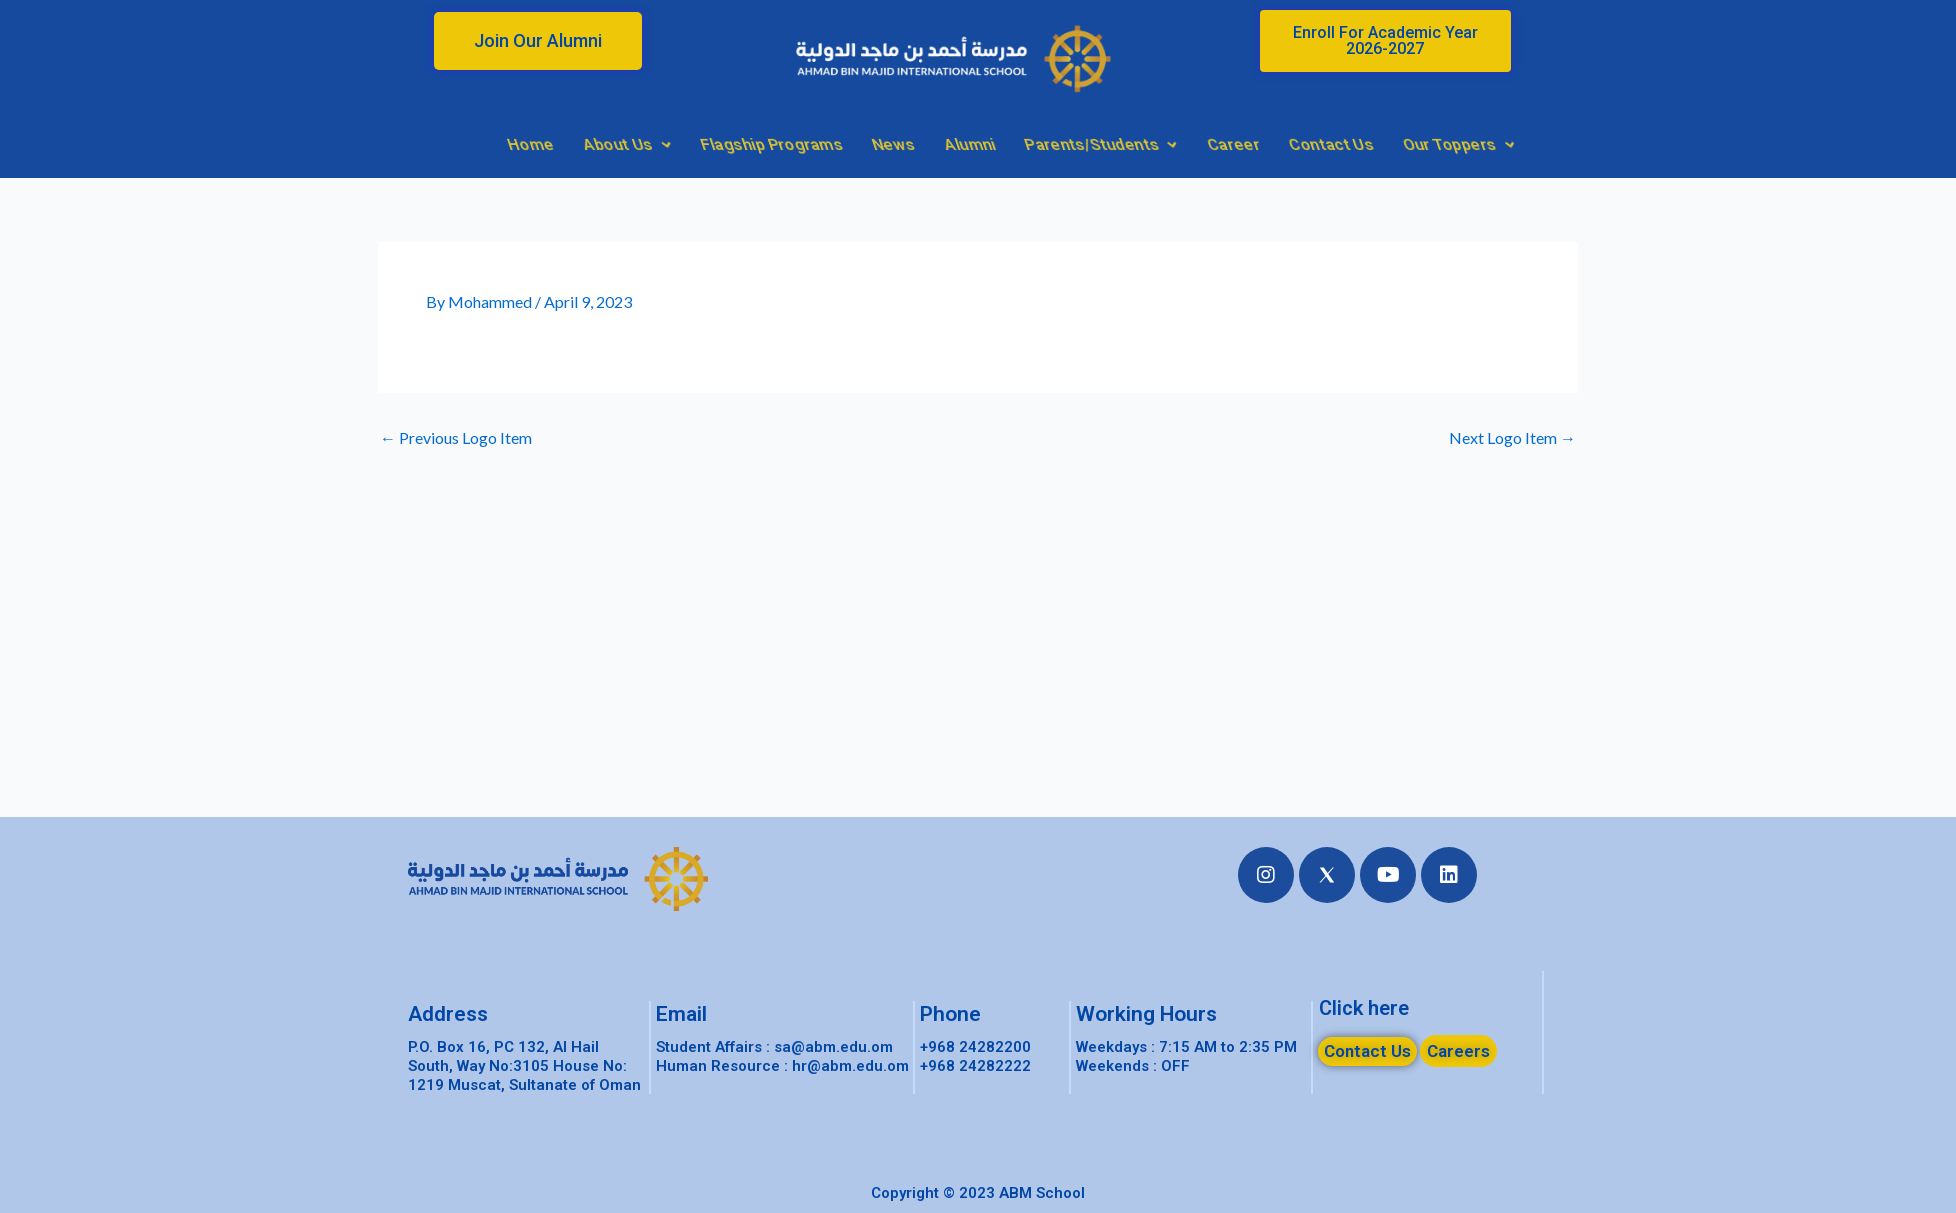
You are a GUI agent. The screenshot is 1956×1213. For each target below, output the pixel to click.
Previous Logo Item (456, 438)
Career (1520, 144)
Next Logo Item (1512, 438)
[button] (538, 41)
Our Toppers (1745, 144)
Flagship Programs (1058, 144)
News (1180, 144)
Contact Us (1618, 144)
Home (817, 144)
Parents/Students (1388, 144)
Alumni (1256, 144)
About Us (914, 144)
